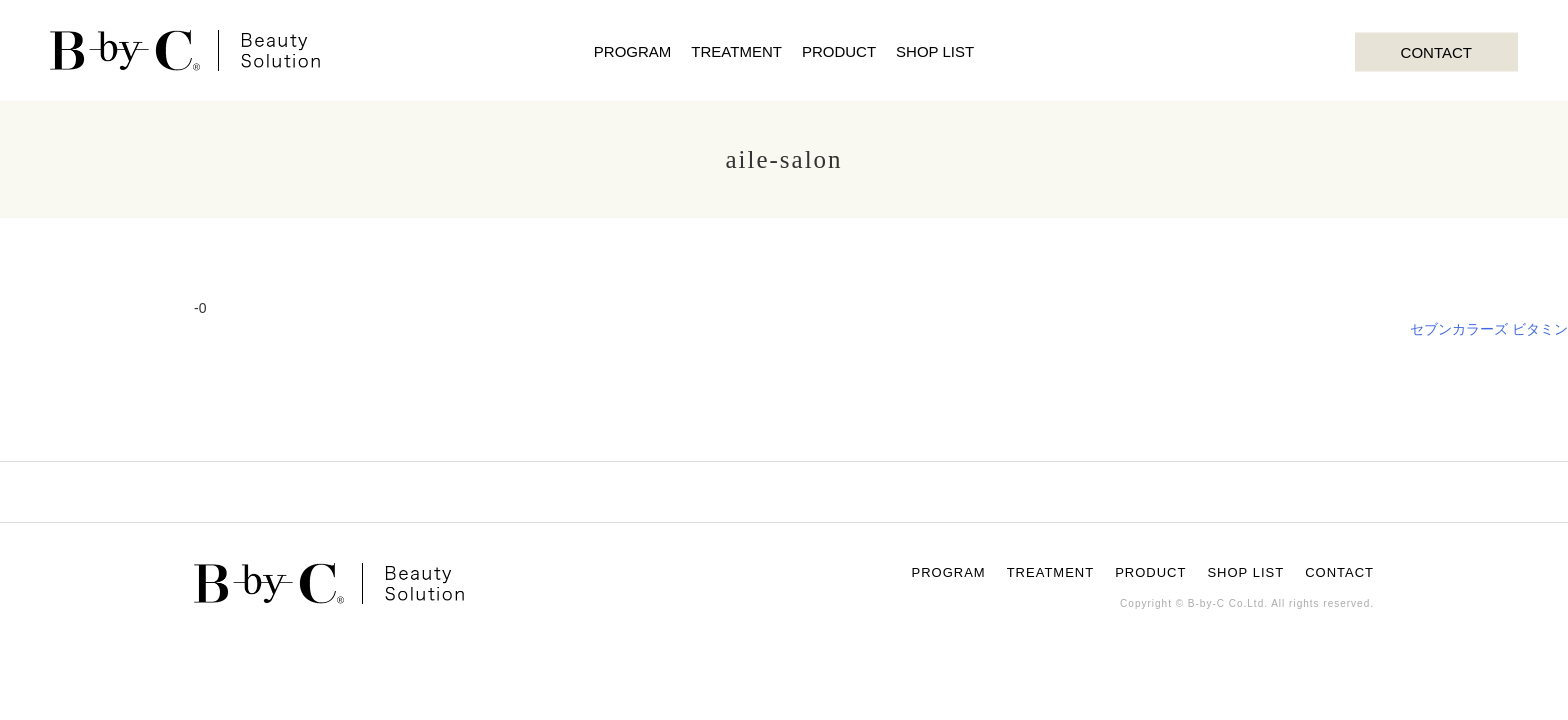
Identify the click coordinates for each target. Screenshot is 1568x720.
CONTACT (1436, 51)
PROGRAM (633, 51)
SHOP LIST (935, 51)
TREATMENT (736, 51)
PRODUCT (839, 51)
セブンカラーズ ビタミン (1489, 329)
